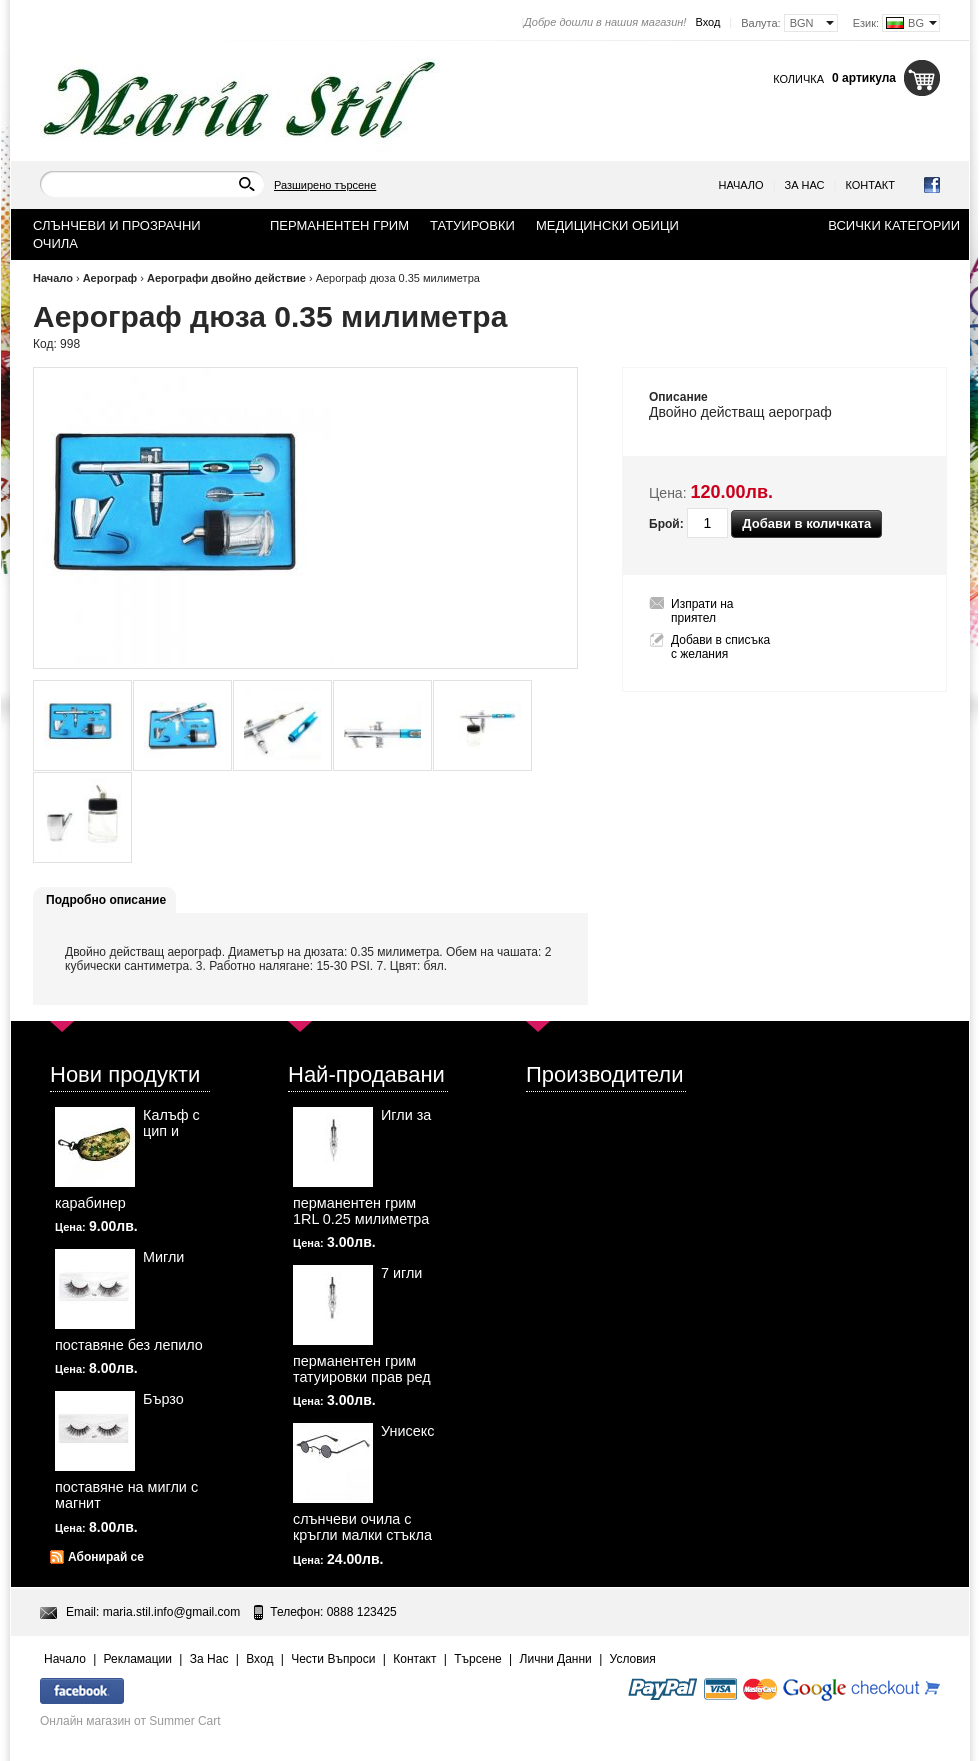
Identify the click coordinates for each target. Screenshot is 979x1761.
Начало (741, 185)
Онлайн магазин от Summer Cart (130, 1721)
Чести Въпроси (333, 1659)
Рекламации (138, 1659)
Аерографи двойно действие (228, 278)
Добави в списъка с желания (720, 647)
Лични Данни (556, 1659)
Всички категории (894, 225)
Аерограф (110, 278)
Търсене (477, 1659)
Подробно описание (106, 900)
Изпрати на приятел (702, 611)
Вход (707, 22)
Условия (633, 1659)
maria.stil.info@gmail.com (172, 1612)
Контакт (870, 185)
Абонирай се (106, 1557)
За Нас (805, 185)
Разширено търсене (325, 185)
